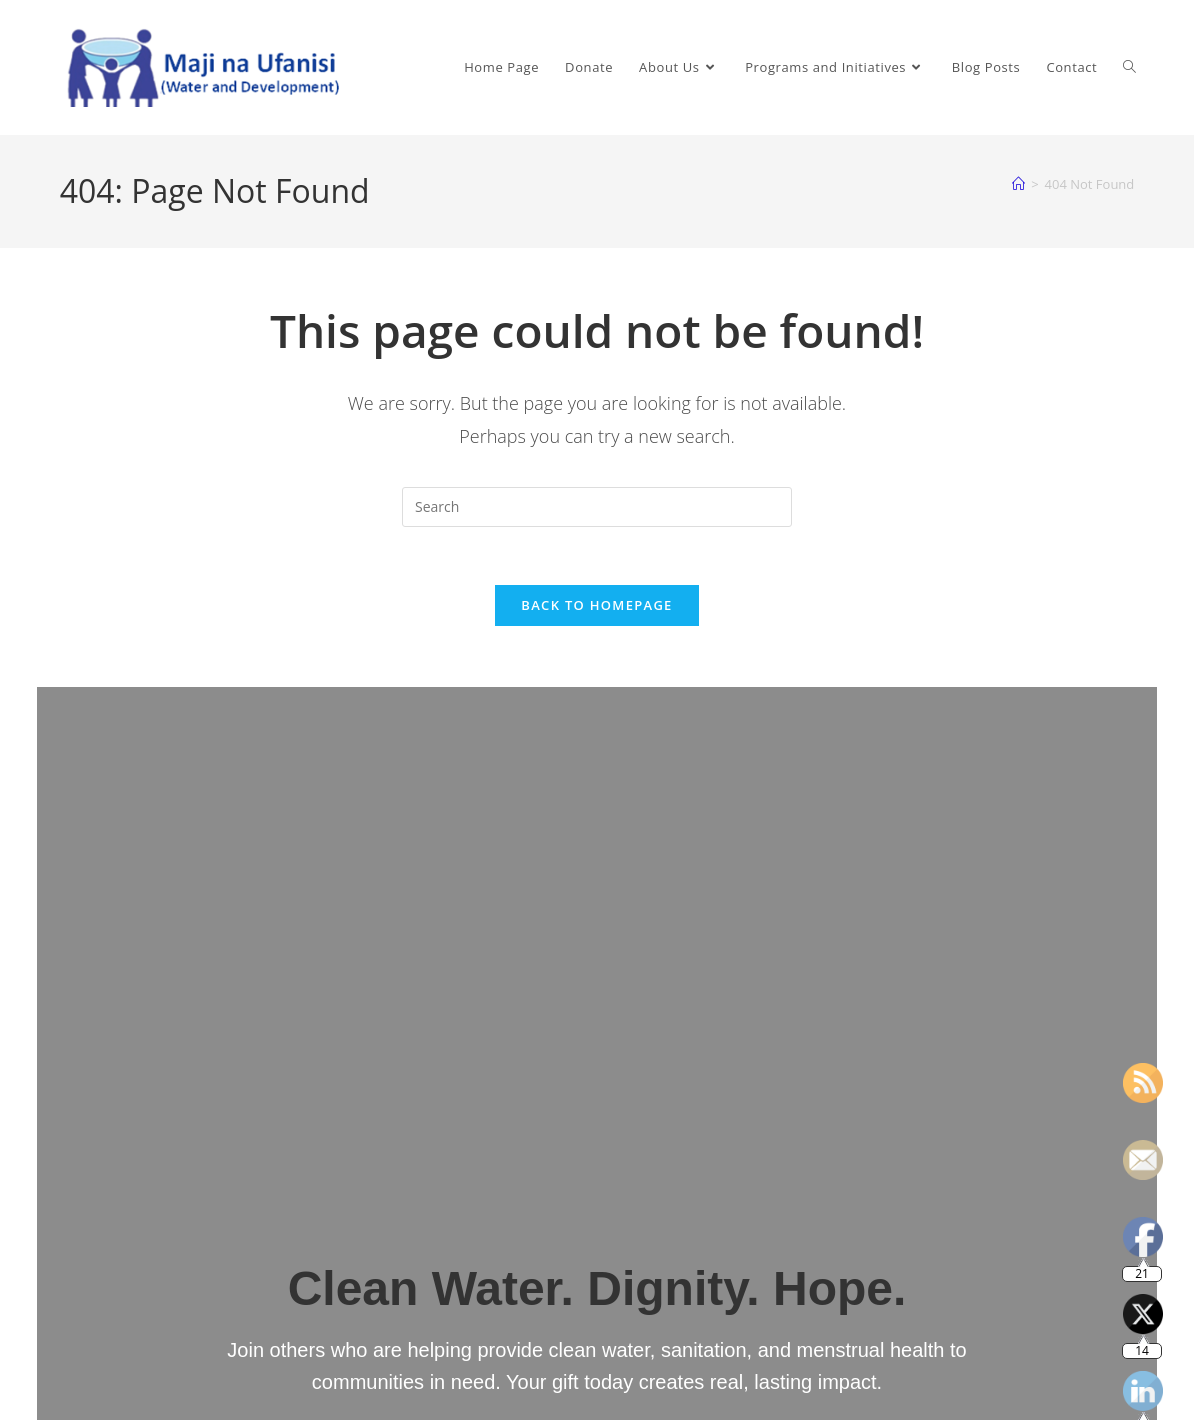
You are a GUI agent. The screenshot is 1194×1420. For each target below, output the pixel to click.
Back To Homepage (596, 608)
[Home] (1018, 184)
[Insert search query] (597, 507)
